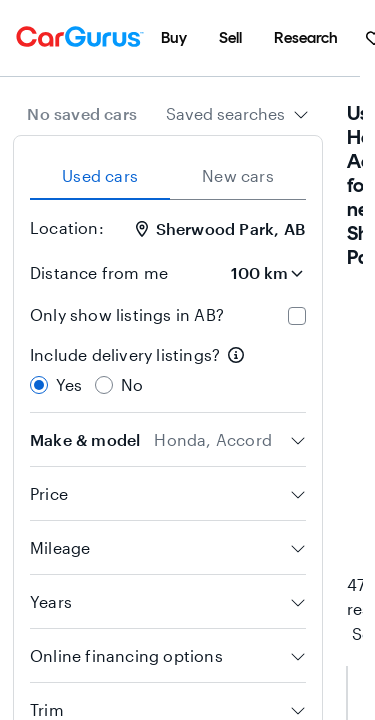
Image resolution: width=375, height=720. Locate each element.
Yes (69, 384)
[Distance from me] (250, 273)
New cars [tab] (238, 175)
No (132, 384)
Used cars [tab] (100, 175)
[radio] (39, 385)
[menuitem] (174, 38)
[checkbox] (297, 316)
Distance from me (99, 272)
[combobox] (237, 114)
